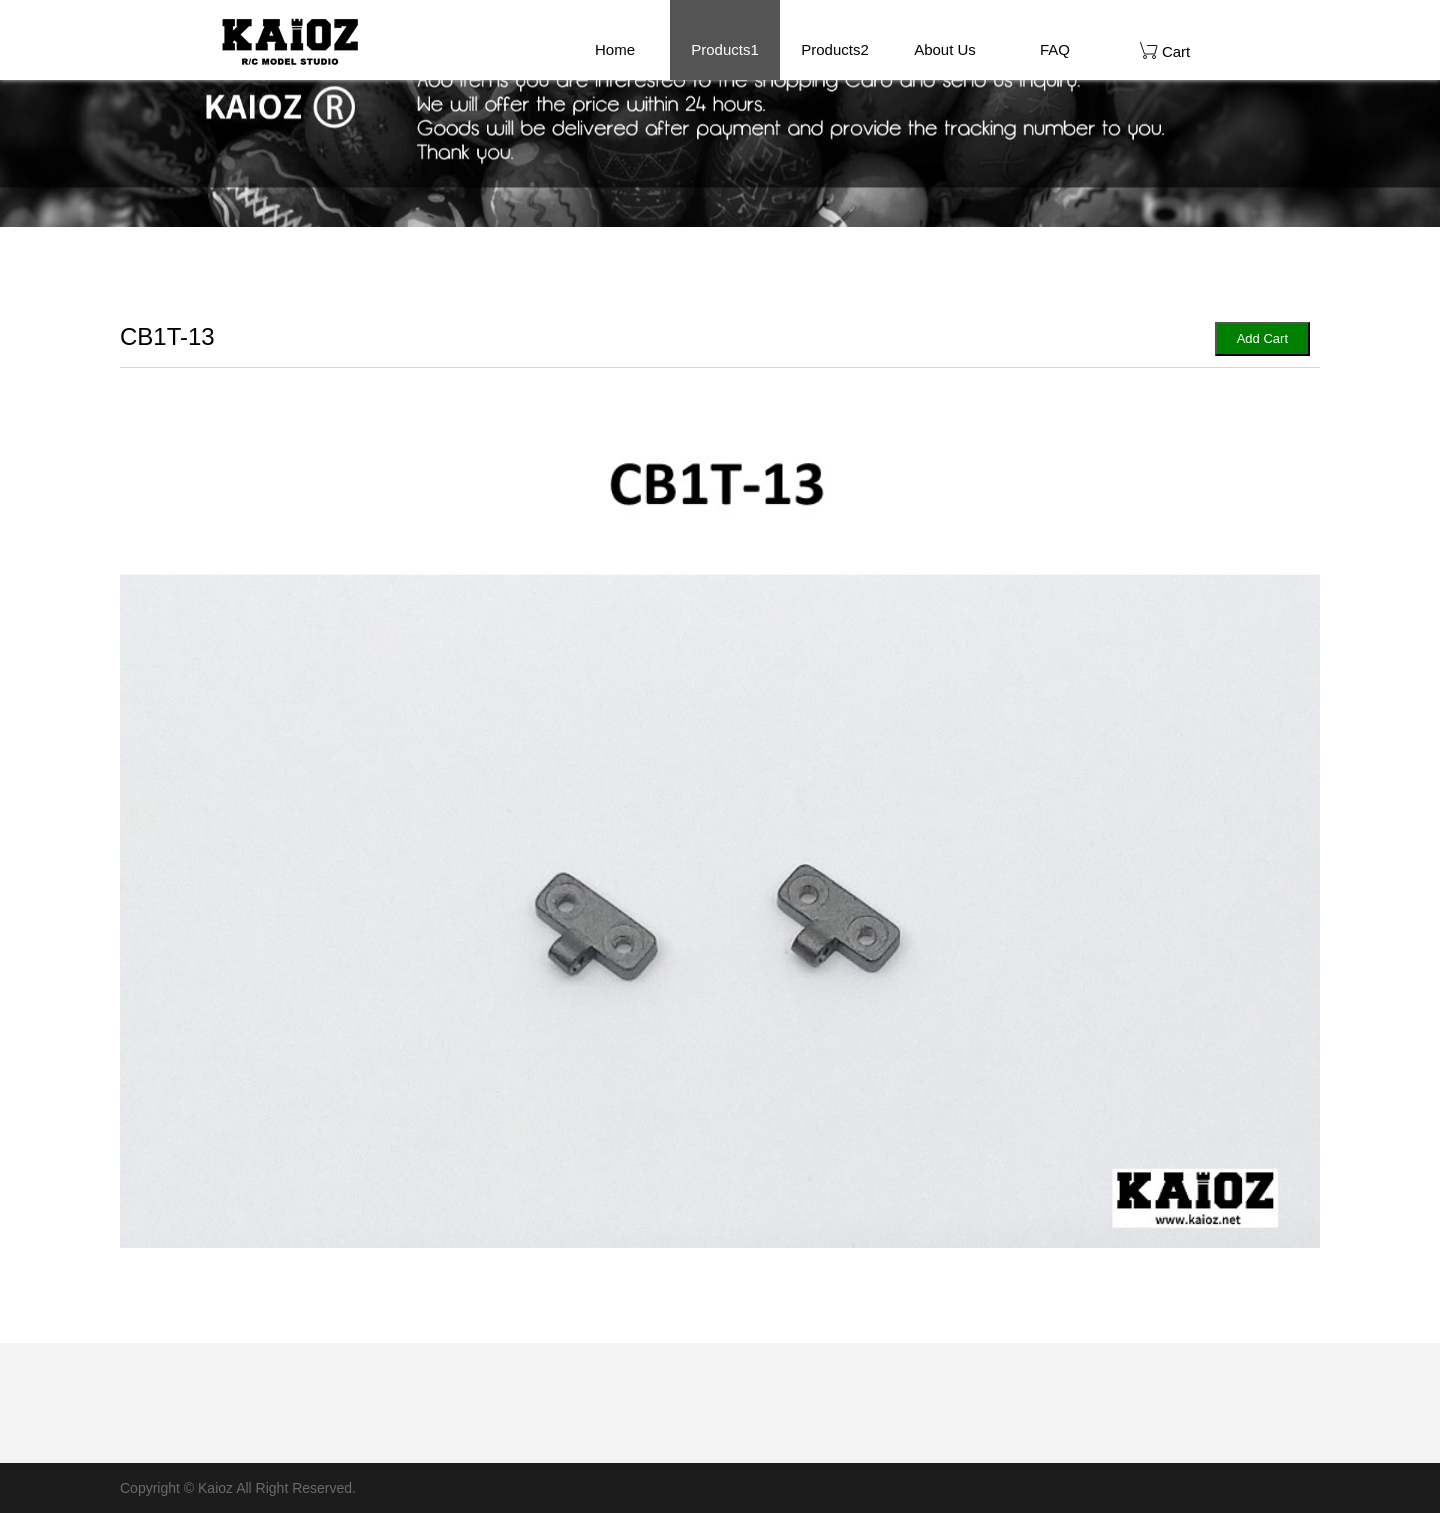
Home (615, 49)
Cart (1165, 50)
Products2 (835, 49)
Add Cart (1262, 338)
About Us (945, 49)
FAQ (1055, 49)
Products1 (725, 49)
